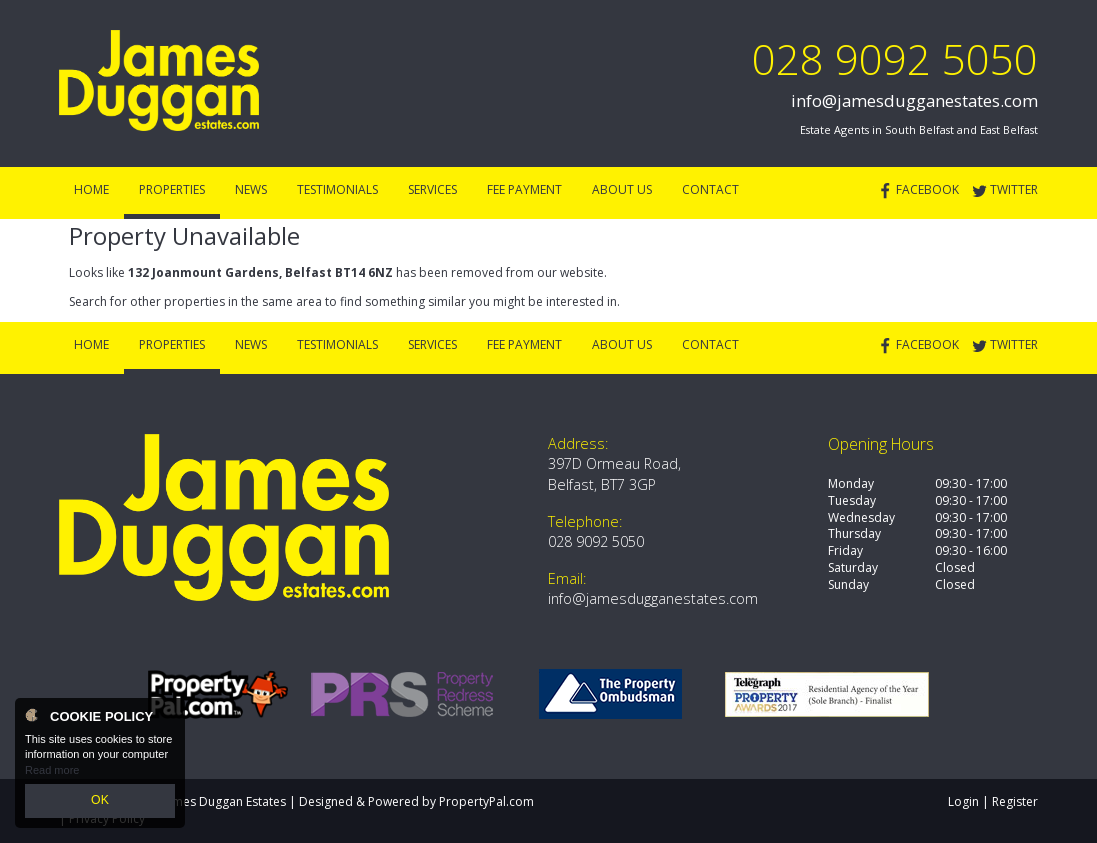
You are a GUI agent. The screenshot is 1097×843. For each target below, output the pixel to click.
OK (100, 802)
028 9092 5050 (895, 58)
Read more (52, 773)
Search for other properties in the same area (195, 301)
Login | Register (993, 801)
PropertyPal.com (486, 801)
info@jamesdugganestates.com (914, 100)
